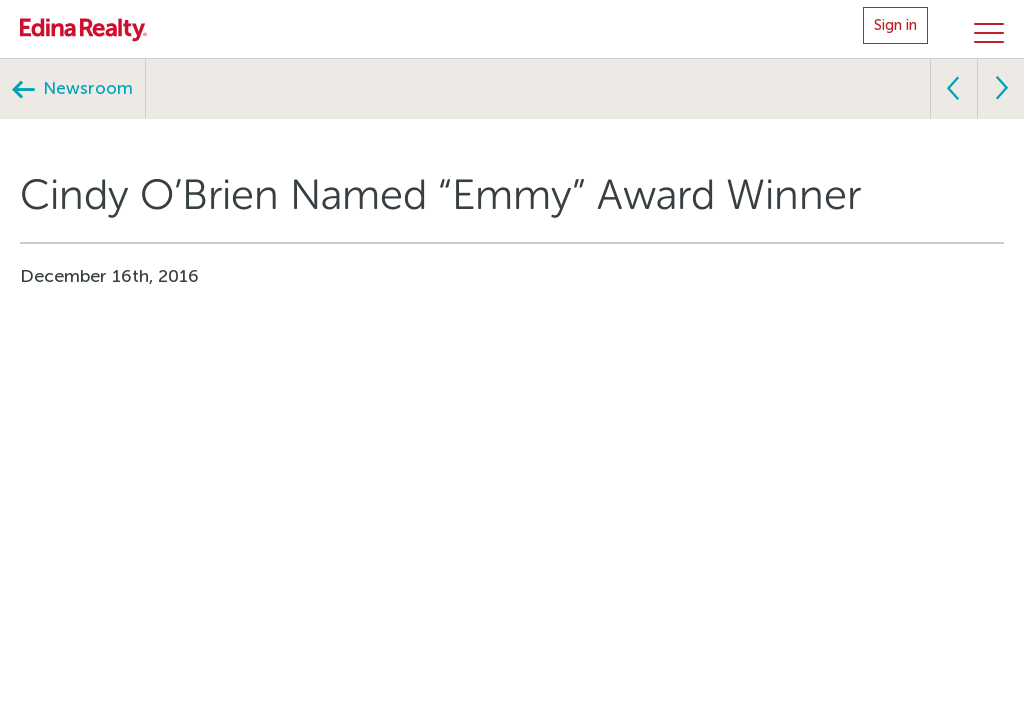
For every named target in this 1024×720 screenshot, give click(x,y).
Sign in (895, 25)
